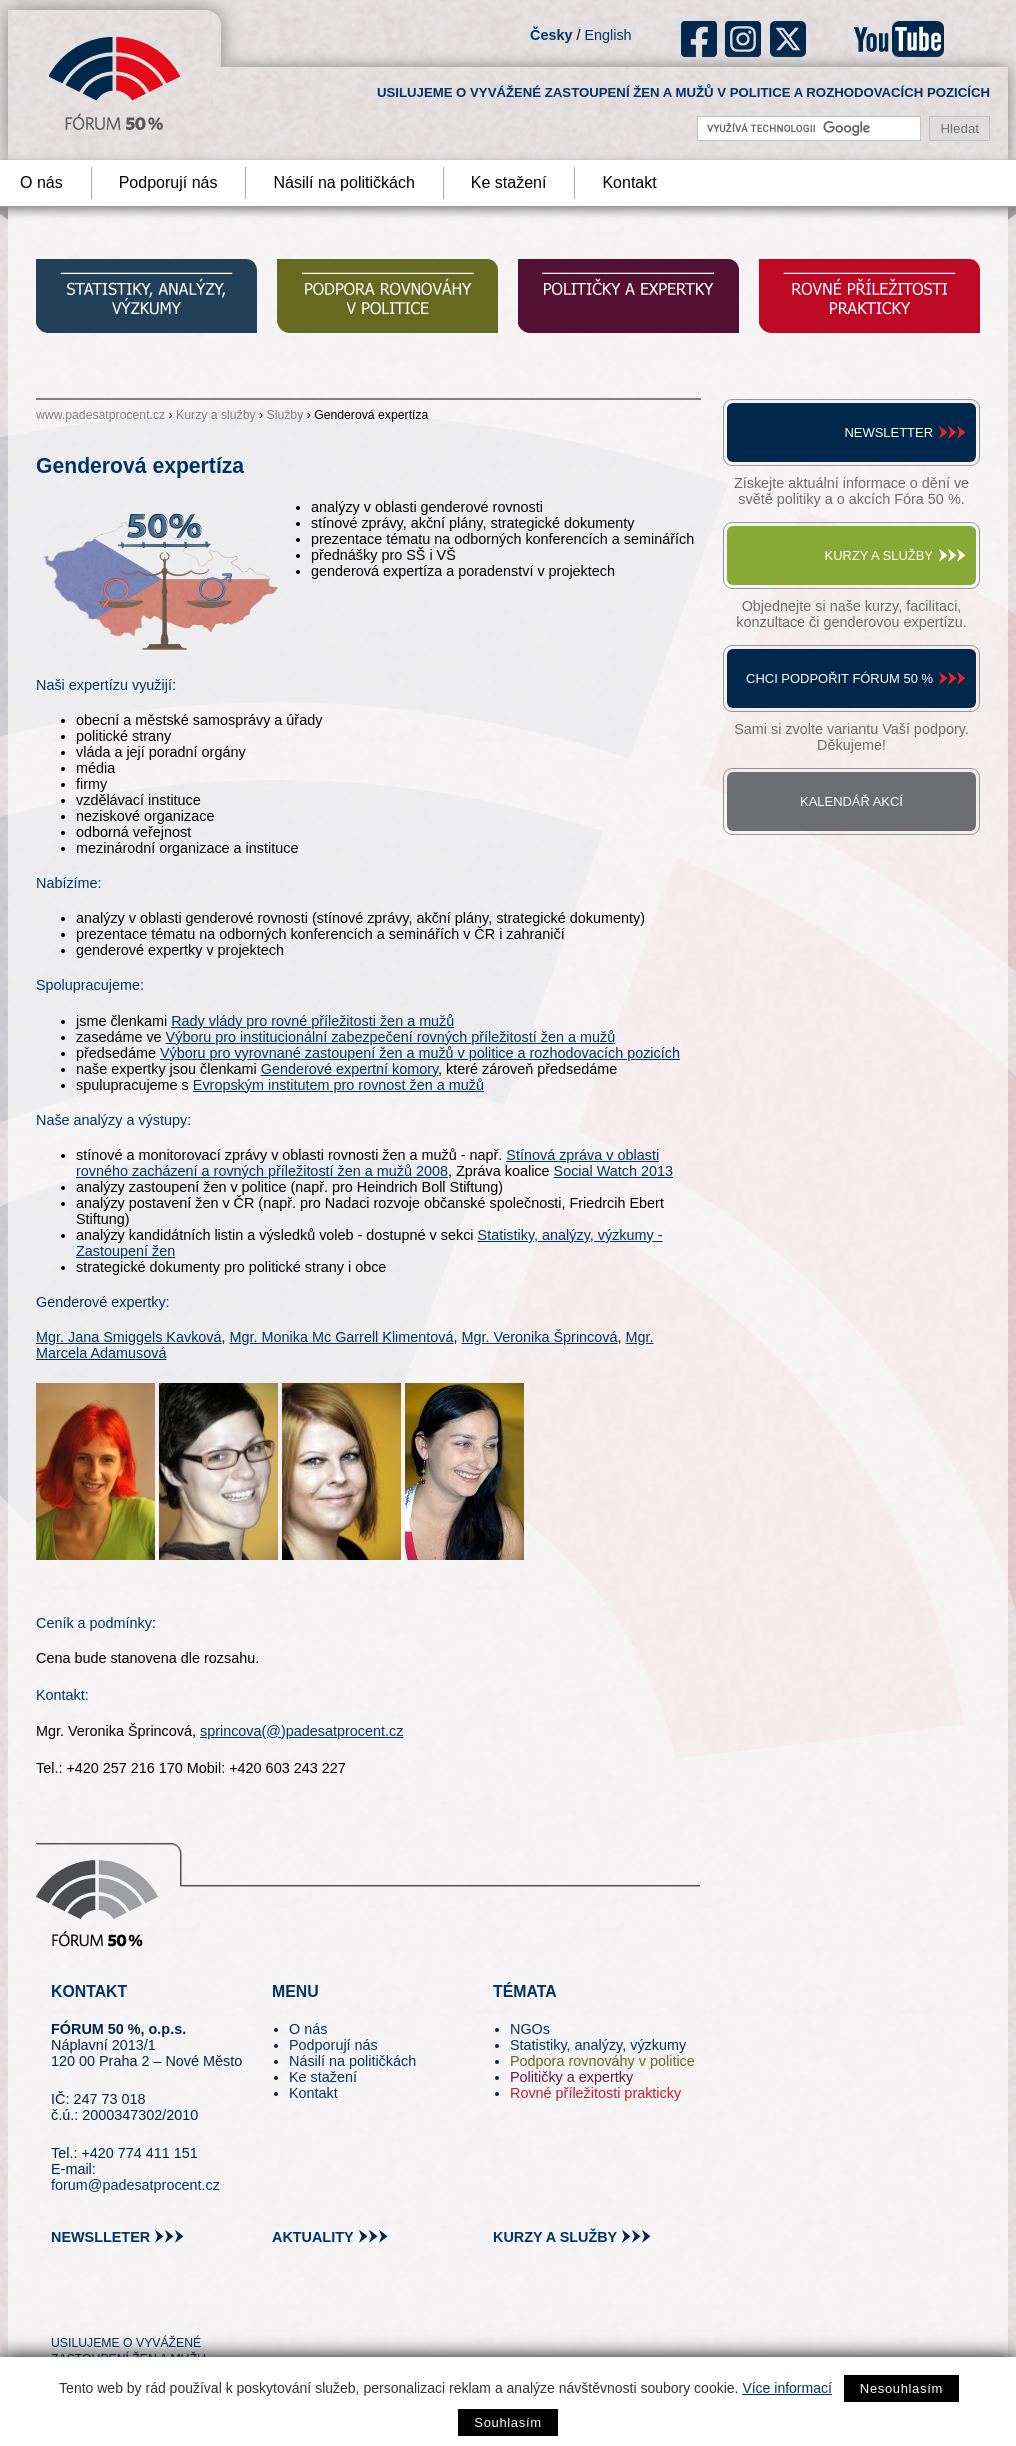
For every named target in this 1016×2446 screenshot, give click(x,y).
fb (699, 39)
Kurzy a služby (216, 415)
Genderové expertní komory (349, 1069)
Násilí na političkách (343, 182)
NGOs (530, 2029)
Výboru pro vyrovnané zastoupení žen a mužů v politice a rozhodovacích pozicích (420, 1053)
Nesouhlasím (901, 2388)
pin (97, 2307)
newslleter (100, 2237)
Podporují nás (168, 182)
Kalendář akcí (851, 801)
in (163, 2307)
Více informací (786, 2388)
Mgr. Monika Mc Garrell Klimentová (342, 1337)
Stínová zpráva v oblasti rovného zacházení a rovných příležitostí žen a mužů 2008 (367, 1163)
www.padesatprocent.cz (100, 415)
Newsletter (888, 432)
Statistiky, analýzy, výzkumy (598, 2045)
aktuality (313, 2237)
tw (64, 2307)
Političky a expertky (571, 2077)
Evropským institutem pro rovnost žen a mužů (338, 1085)
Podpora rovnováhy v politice (602, 2061)
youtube (899, 39)
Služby (285, 415)
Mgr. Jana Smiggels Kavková (129, 1337)
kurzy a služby (555, 2237)
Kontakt (629, 182)
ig (743, 39)
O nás (308, 2029)
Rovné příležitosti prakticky (595, 2093)
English (607, 35)
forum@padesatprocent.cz (135, 2185)
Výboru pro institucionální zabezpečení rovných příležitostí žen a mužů (391, 1037)
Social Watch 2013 (613, 1171)
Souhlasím (507, 2422)
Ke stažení (509, 182)
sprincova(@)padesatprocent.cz (301, 1731)
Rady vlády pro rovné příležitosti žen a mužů (312, 1021)
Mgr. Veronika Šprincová (540, 1337)
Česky (551, 35)
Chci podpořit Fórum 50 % (839, 678)
